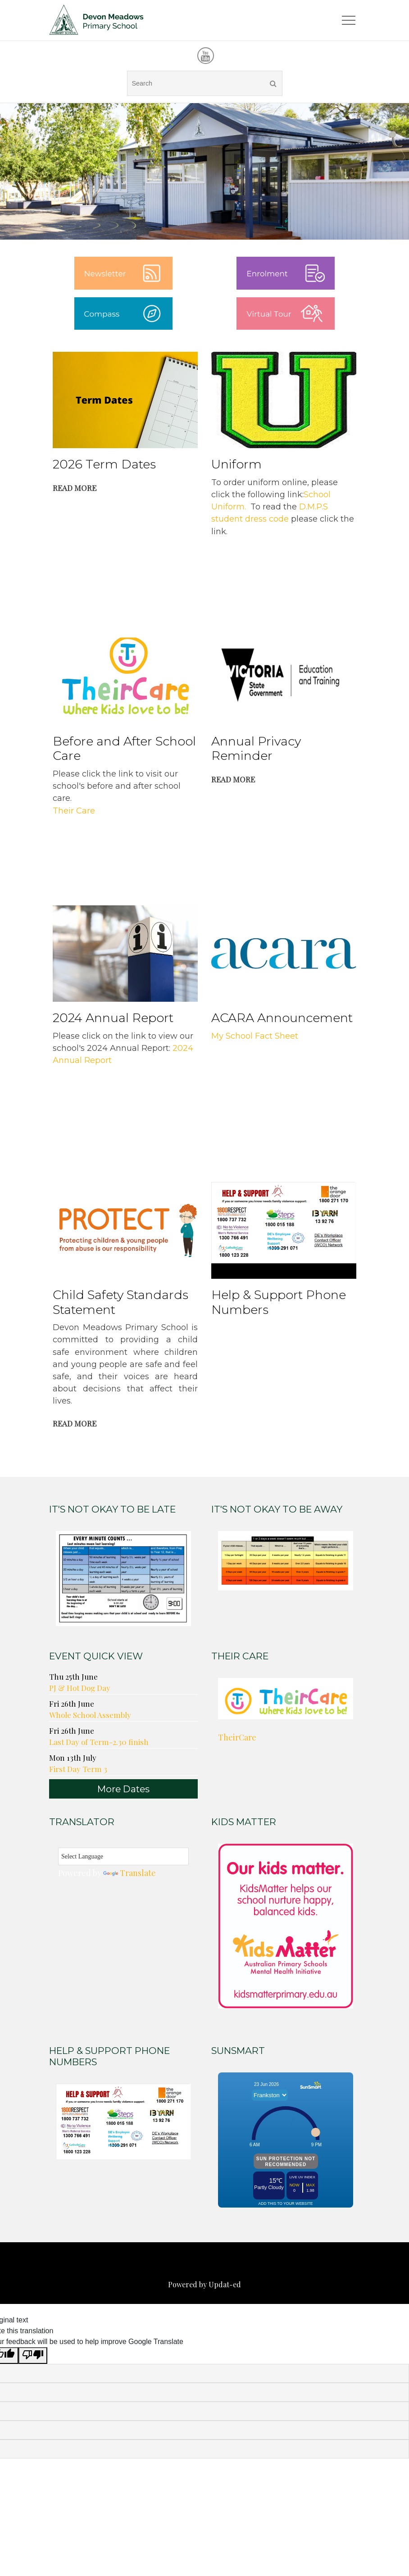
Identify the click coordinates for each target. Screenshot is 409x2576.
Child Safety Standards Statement (120, 1303)
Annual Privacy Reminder (256, 749)
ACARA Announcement (282, 1018)
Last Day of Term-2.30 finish (99, 1742)
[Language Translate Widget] (123, 1857)
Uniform (236, 464)
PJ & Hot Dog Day (79, 1688)
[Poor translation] (32, 2356)
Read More (74, 488)
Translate (129, 1873)
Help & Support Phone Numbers (278, 1303)
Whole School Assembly (90, 1715)
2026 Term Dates (104, 464)
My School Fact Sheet (254, 1036)
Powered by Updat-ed (204, 2285)
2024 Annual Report (113, 1018)
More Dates (123, 1789)
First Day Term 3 (78, 1769)
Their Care (74, 811)
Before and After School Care (124, 749)
